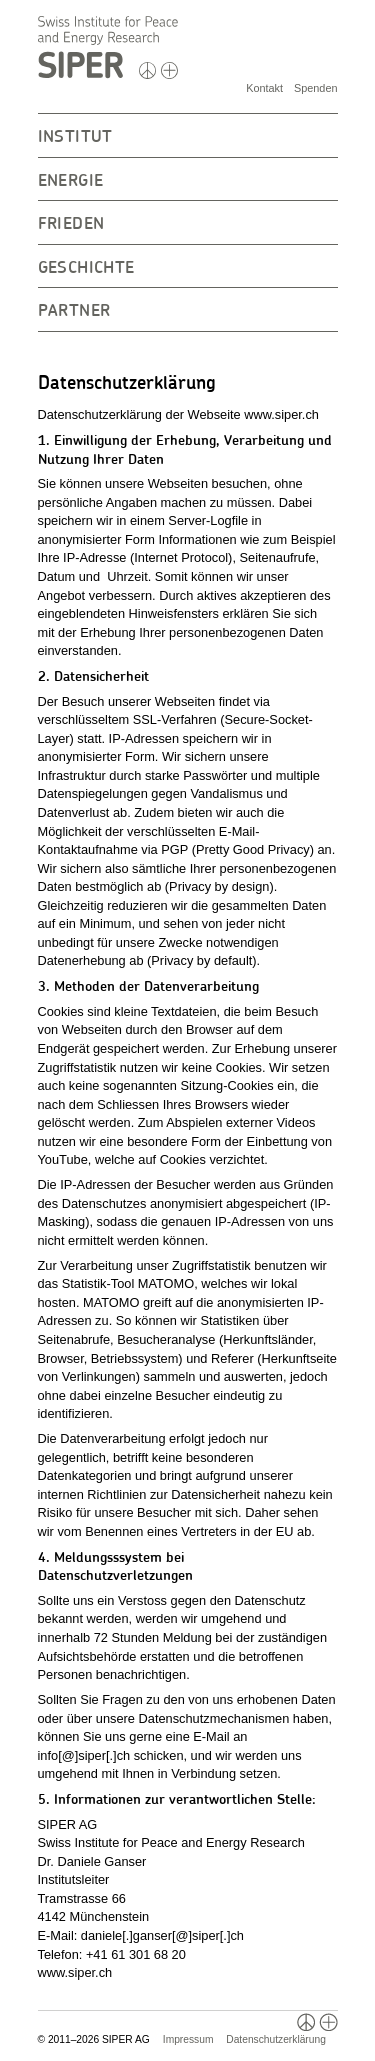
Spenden (316, 88)
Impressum (188, 2039)
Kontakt (264, 88)
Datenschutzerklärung (276, 2039)
